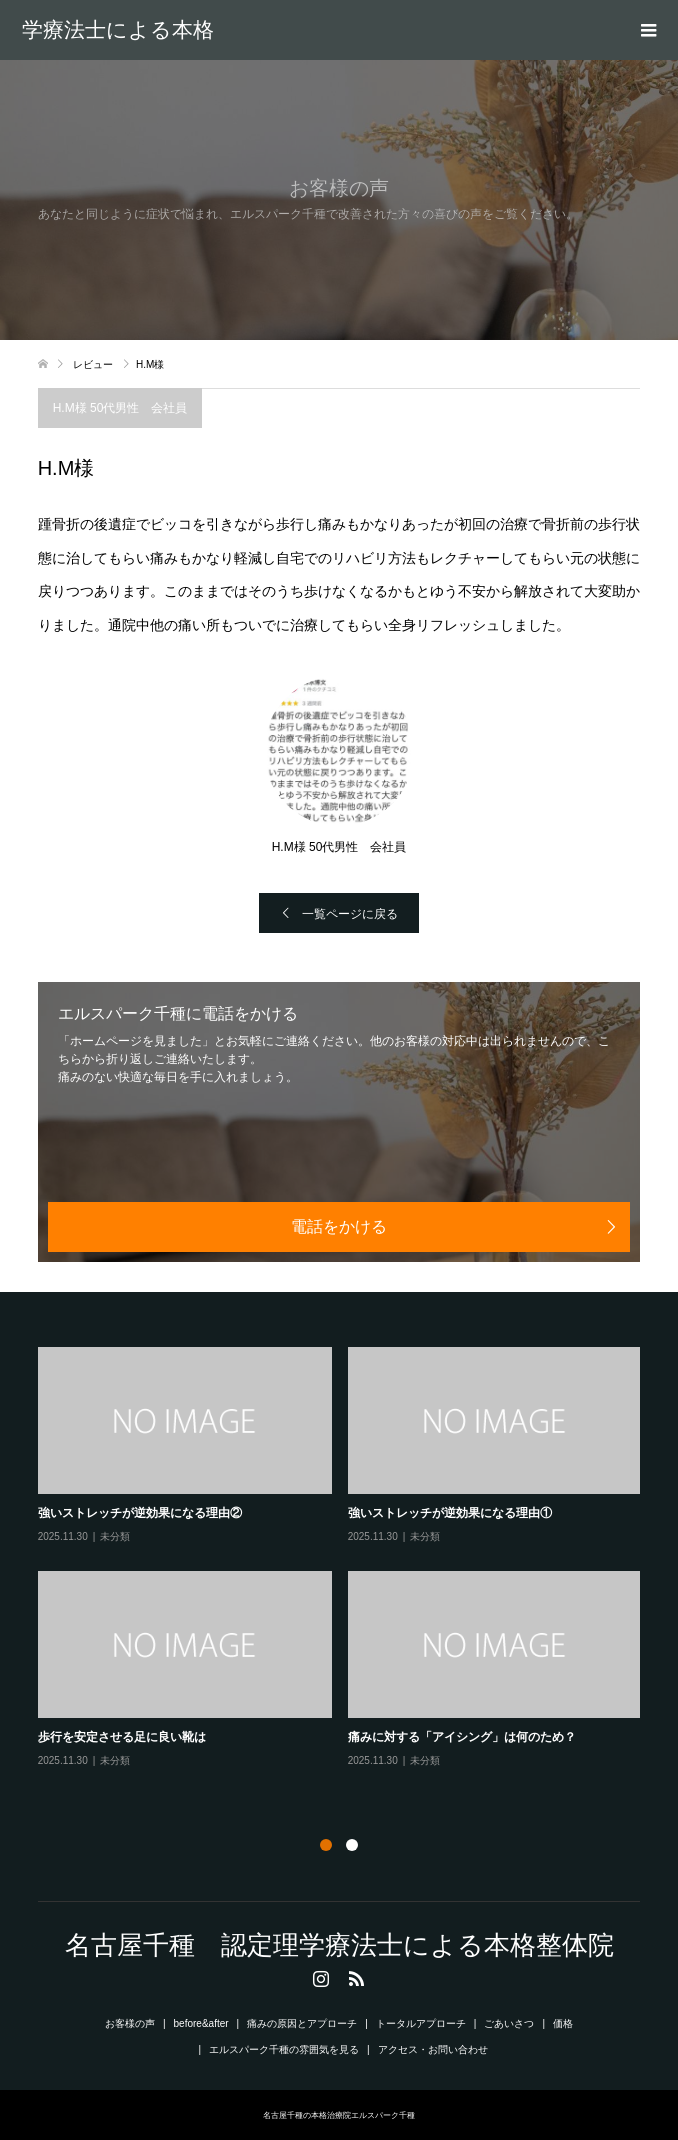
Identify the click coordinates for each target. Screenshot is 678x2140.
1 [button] (326, 1845)
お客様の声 (130, 2023)
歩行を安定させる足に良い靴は (122, 1737)
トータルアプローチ (421, 2023)
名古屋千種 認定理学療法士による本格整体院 (118, 30)
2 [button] (352, 1845)
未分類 (115, 1536)
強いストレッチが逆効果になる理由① (450, 1513)
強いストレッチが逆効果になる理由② (140, 1513)
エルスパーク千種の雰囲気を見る (284, 2049)
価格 (563, 2023)
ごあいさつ (509, 2023)
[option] (347, 1558)
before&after (201, 2023)
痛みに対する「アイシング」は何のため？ (462, 1737)
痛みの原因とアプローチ (302, 2023)
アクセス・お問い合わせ (433, 2049)
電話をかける (339, 1226)
